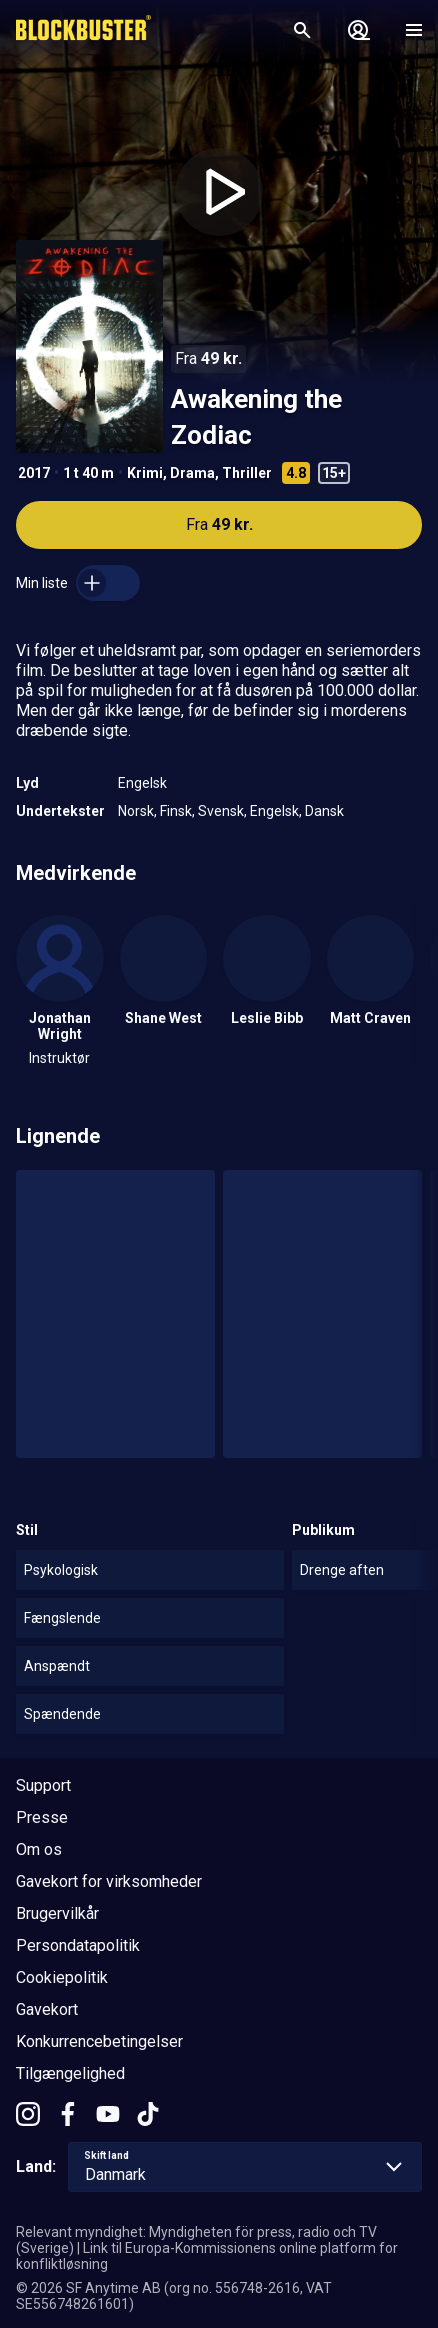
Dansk (324, 811)
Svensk (221, 811)
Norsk (136, 811)
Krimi (145, 473)
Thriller (247, 473)
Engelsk (142, 783)
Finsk (176, 811)
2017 (34, 473)
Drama (192, 473)
